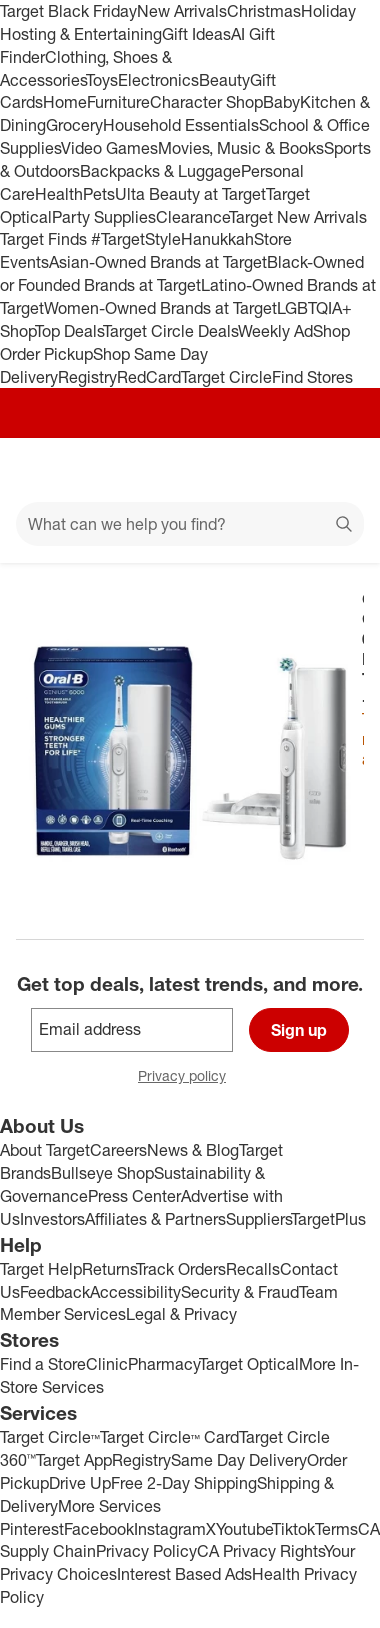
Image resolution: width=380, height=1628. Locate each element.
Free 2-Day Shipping (184, 1483)
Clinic (107, 1364)
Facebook (99, 1529)
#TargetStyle (136, 239)
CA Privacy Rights (260, 1551)
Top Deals (69, 331)
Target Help (41, 1269)
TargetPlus (328, 1219)
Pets (99, 194)
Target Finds (45, 239)
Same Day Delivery (239, 1460)
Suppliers (258, 1219)
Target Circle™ (50, 1437)
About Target (45, 1150)
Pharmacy (163, 1364)
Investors (52, 1219)
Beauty (224, 80)
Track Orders (181, 1269)
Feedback (55, 1292)
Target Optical (249, 1364)
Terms (336, 1529)
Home (65, 102)
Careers (118, 1150)
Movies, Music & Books (241, 148)
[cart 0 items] (338, 470)
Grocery (74, 125)
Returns (109, 1269)
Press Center (134, 1196)
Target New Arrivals (298, 217)
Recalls (253, 1269)
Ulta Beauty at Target (190, 194)
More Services (109, 1506)
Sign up (299, 1030)
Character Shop (206, 102)
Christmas (264, 11)
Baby (281, 102)
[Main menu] (42, 470)
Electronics (158, 80)
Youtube (244, 1529)
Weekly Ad (275, 331)
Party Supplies (104, 217)
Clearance (192, 217)
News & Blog (193, 1150)
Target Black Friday (68, 11)
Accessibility (135, 1292)
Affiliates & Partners (155, 1219)
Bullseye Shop (102, 1173)
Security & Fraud (240, 1292)
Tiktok (293, 1529)
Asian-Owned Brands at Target (158, 262)
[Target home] (190, 470)
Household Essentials (181, 125)
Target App (74, 1460)
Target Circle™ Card (169, 1437)
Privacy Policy (146, 1551)
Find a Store (43, 1364)
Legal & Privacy (181, 1314)
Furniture (118, 102)
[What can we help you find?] (190, 524)
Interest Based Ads (184, 1574)
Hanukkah (217, 239)
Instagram (170, 1529)
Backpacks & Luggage (160, 171)
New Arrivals (182, 11)
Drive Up (80, 1483)
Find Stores (312, 377)
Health (59, 194)
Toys (102, 80)
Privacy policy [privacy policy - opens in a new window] (190, 1077)
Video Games (109, 148)
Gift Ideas (196, 34)
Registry (87, 377)
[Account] (286, 470)
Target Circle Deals (170, 331)
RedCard (149, 377)
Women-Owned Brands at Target (160, 308)
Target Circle (226, 377)
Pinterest (32, 1529)
